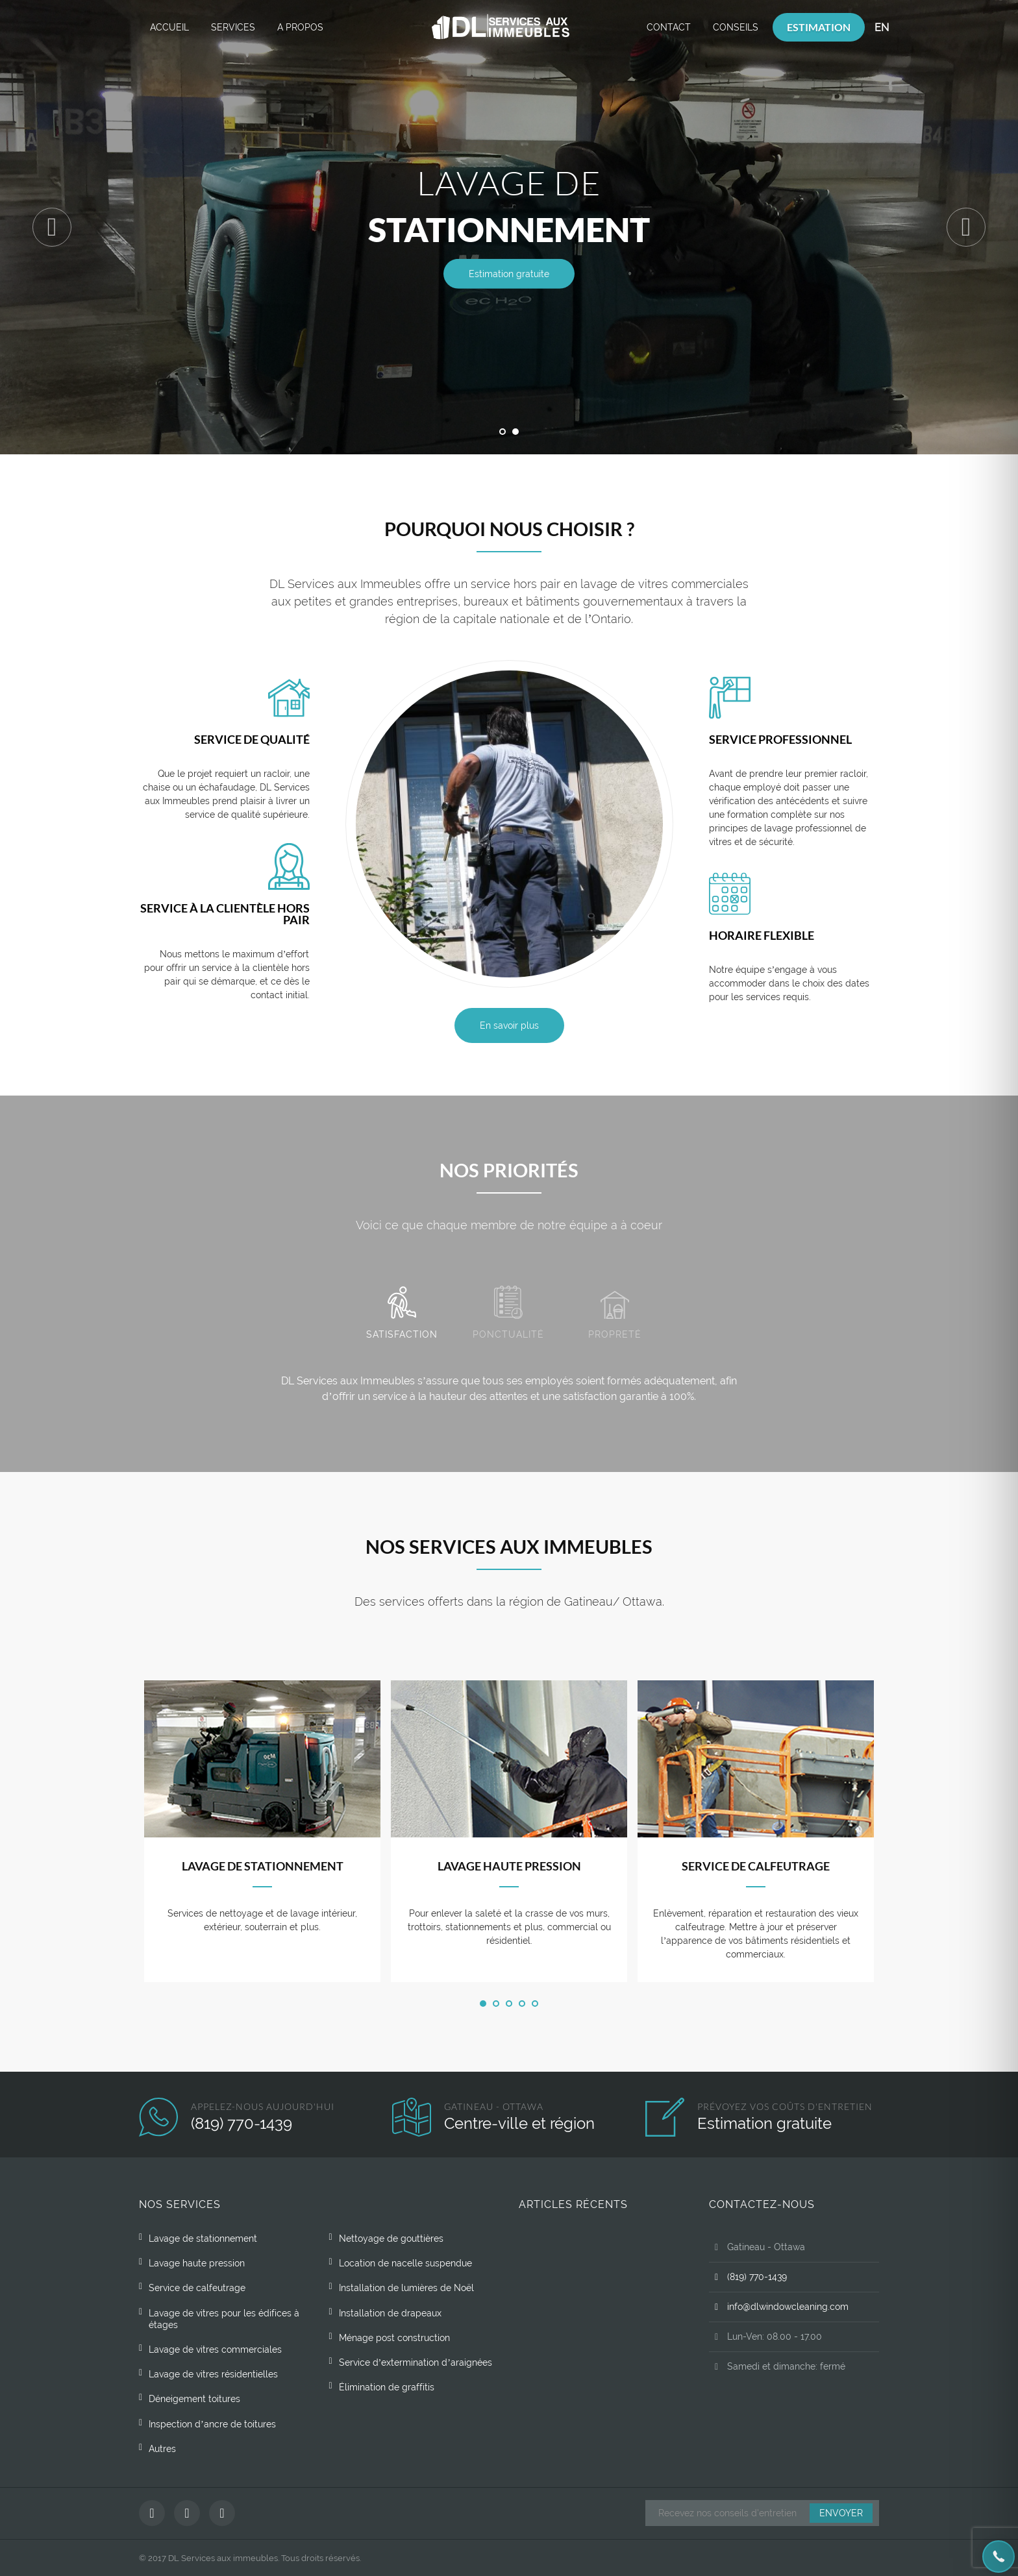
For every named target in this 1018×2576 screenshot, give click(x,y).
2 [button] (515, 431)
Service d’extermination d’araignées (415, 2362)
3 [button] (509, 2003)
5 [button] (535, 2003)
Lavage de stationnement (262, 1866)
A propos (300, 27)
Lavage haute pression (509, 1866)
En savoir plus (509, 1025)
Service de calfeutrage (756, 1866)
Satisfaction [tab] (402, 1313)
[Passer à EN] (882, 27)
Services (233, 27)
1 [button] (502, 431)
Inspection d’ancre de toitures (212, 2424)
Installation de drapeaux (390, 2313)
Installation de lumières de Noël (406, 2288)
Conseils (735, 27)
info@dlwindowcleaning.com (779, 2307)
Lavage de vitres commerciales (215, 2349)
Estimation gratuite (509, 273)
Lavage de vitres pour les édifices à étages (224, 2319)
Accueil (169, 27)
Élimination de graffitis (386, 2387)
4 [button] (522, 2003)
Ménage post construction (394, 2338)
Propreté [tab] (614, 1315)
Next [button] (966, 227)
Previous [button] (52, 227)
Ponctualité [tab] (508, 1313)
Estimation (818, 27)
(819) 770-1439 (241, 2123)
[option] (509, 227)
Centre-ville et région (519, 2123)
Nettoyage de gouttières (391, 2238)
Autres (162, 2449)
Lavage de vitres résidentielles (213, 2374)
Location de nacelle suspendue (405, 2263)
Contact (669, 27)
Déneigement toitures (194, 2399)
